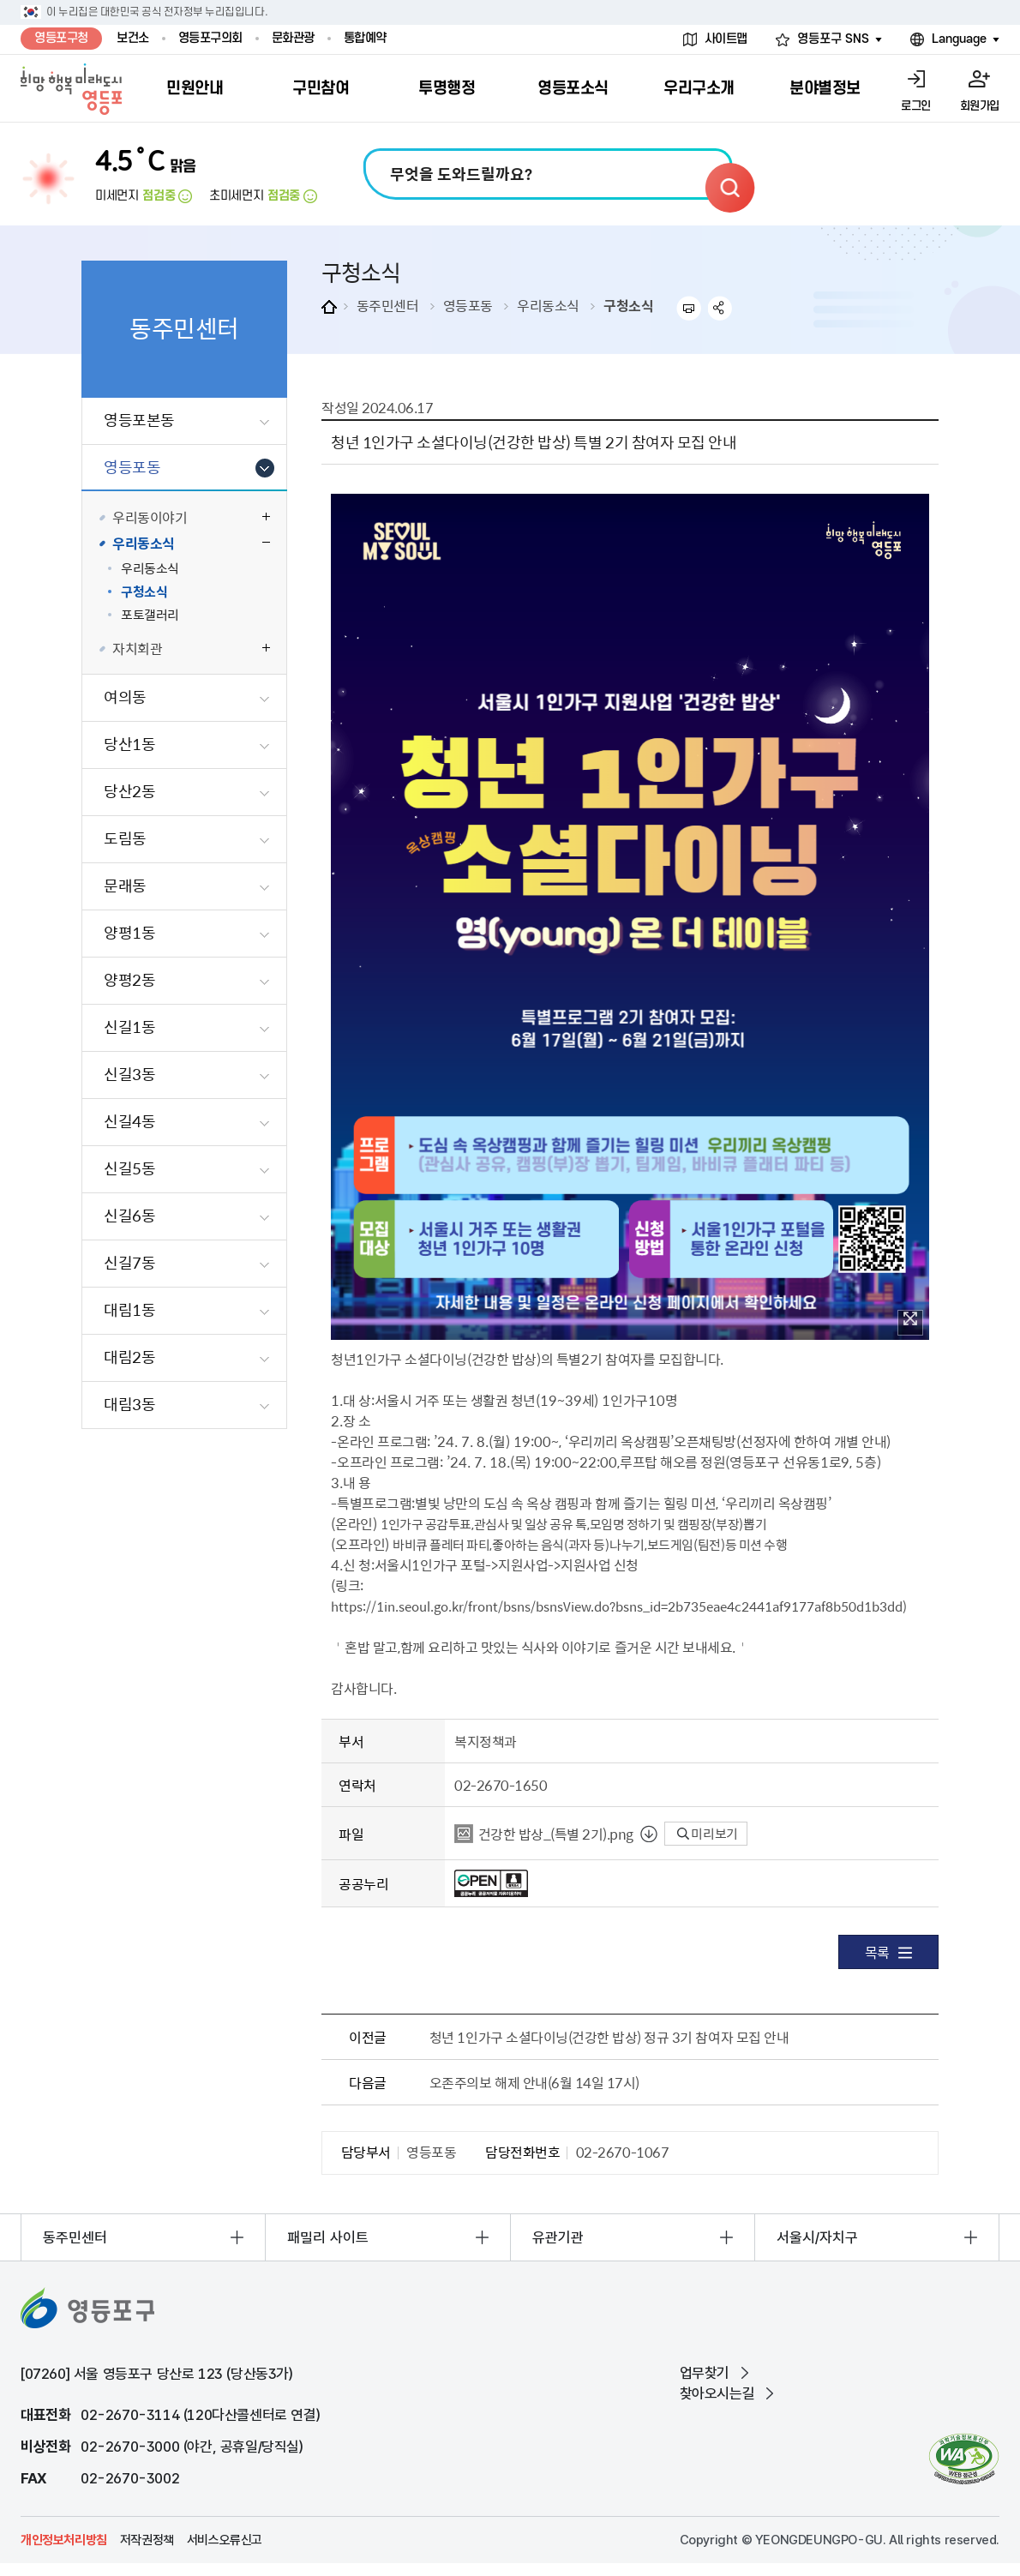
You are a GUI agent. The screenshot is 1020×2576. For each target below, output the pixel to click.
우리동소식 (548, 305)
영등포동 (468, 305)
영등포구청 (61, 38)
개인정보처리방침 (64, 2540)
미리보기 (707, 1833)
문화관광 (293, 38)
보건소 (133, 38)
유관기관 (558, 2237)
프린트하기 (688, 308)
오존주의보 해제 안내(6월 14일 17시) (534, 2082)
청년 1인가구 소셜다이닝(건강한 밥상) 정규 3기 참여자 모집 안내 (609, 2037)
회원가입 (979, 105)
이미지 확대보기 (910, 1318)
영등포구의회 (210, 38)
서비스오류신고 (224, 2540)
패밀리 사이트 (328, 2237)
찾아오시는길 (717, 2393)
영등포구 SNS (833, 39)
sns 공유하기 (720, 308)
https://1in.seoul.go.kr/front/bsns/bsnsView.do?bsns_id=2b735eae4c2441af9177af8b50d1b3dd (617, 1606)
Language (959, 39)
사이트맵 (726, 39)
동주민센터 (388, 305)
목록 (888, 1952)
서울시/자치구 (817, 2237)
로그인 (916, 105)
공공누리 (363, 1883)
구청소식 (628, 305)
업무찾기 (704, 2372)
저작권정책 (147, 2540)
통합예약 (365, 38)
